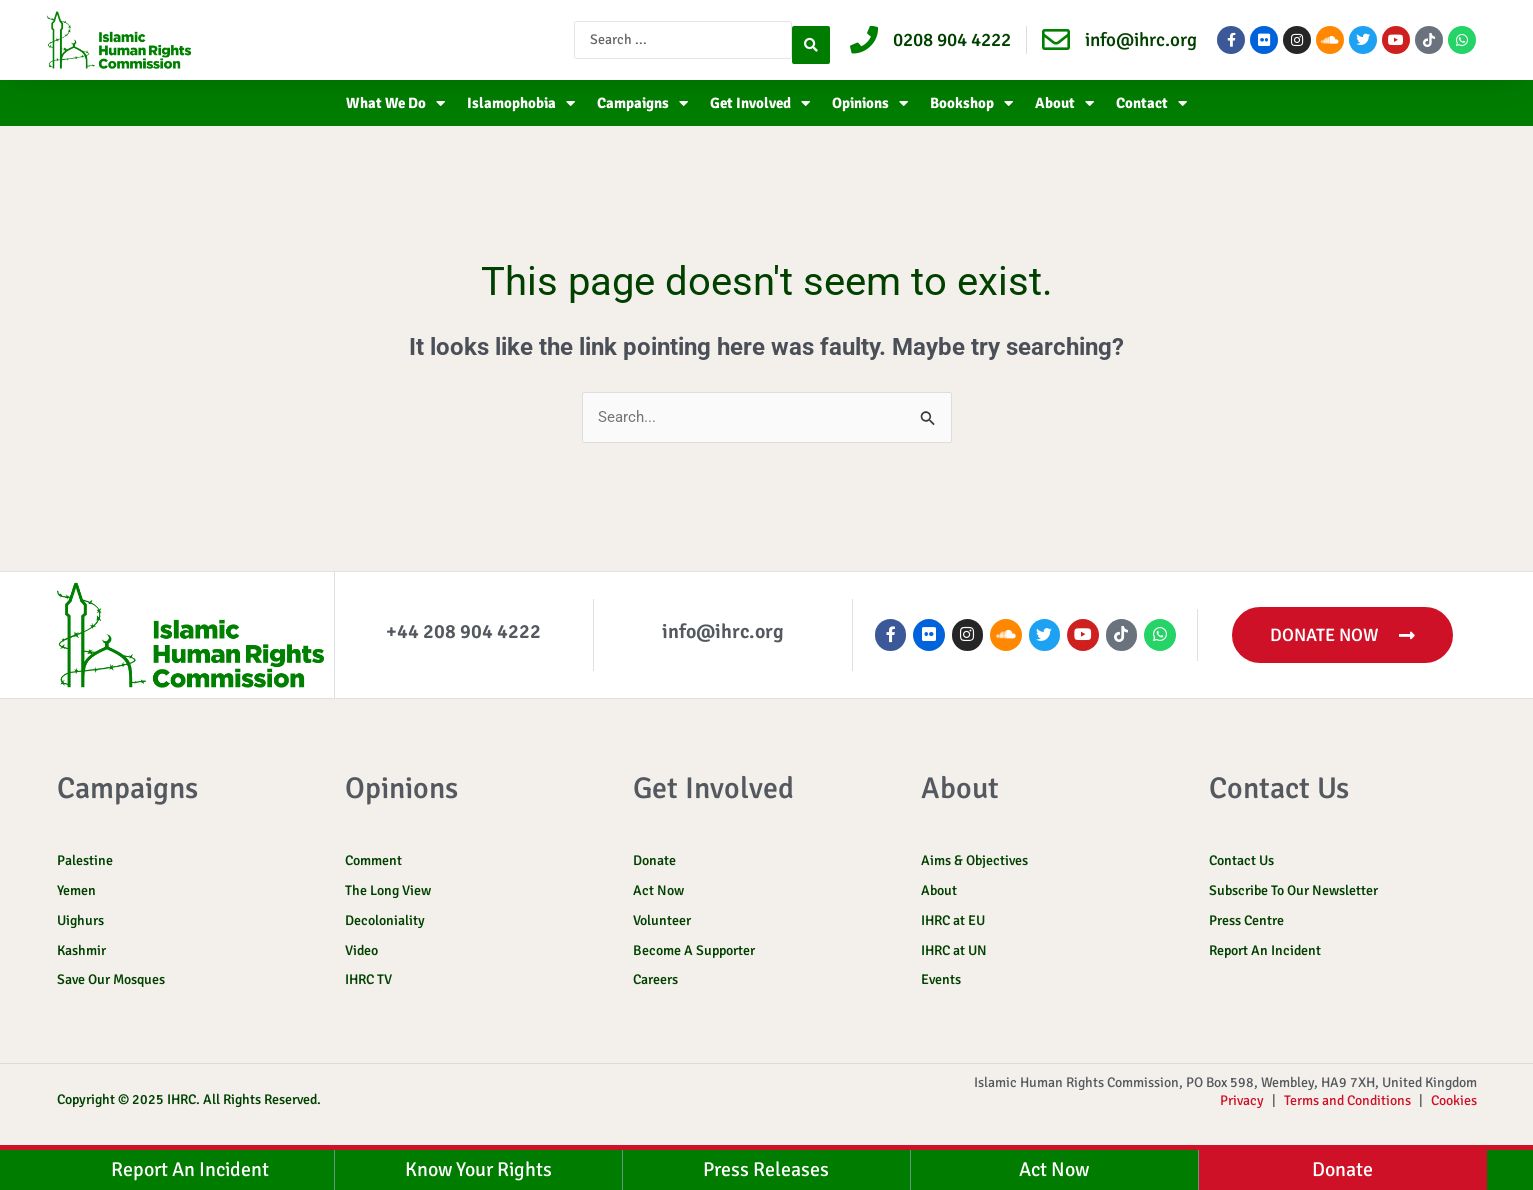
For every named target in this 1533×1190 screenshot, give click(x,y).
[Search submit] (811, 40)
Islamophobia (521, 103)
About (1064, 103)
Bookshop (971, 103)
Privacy (1242, 1110)
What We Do (395, 103)
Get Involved (760, 103)
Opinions (870, 103)
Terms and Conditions (1347, 1110)
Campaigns (642, 103)
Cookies (1454, 1110)
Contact (1151, 103)
